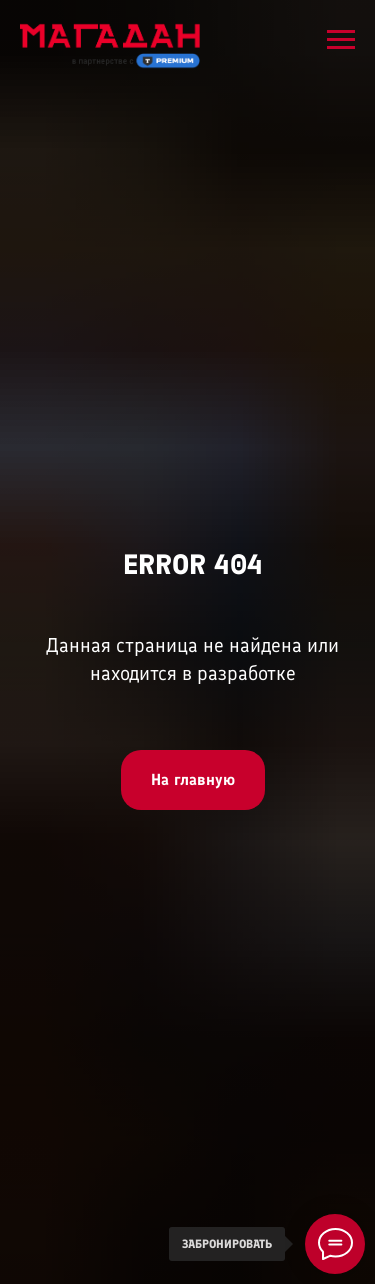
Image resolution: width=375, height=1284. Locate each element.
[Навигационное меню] (341, 40)
